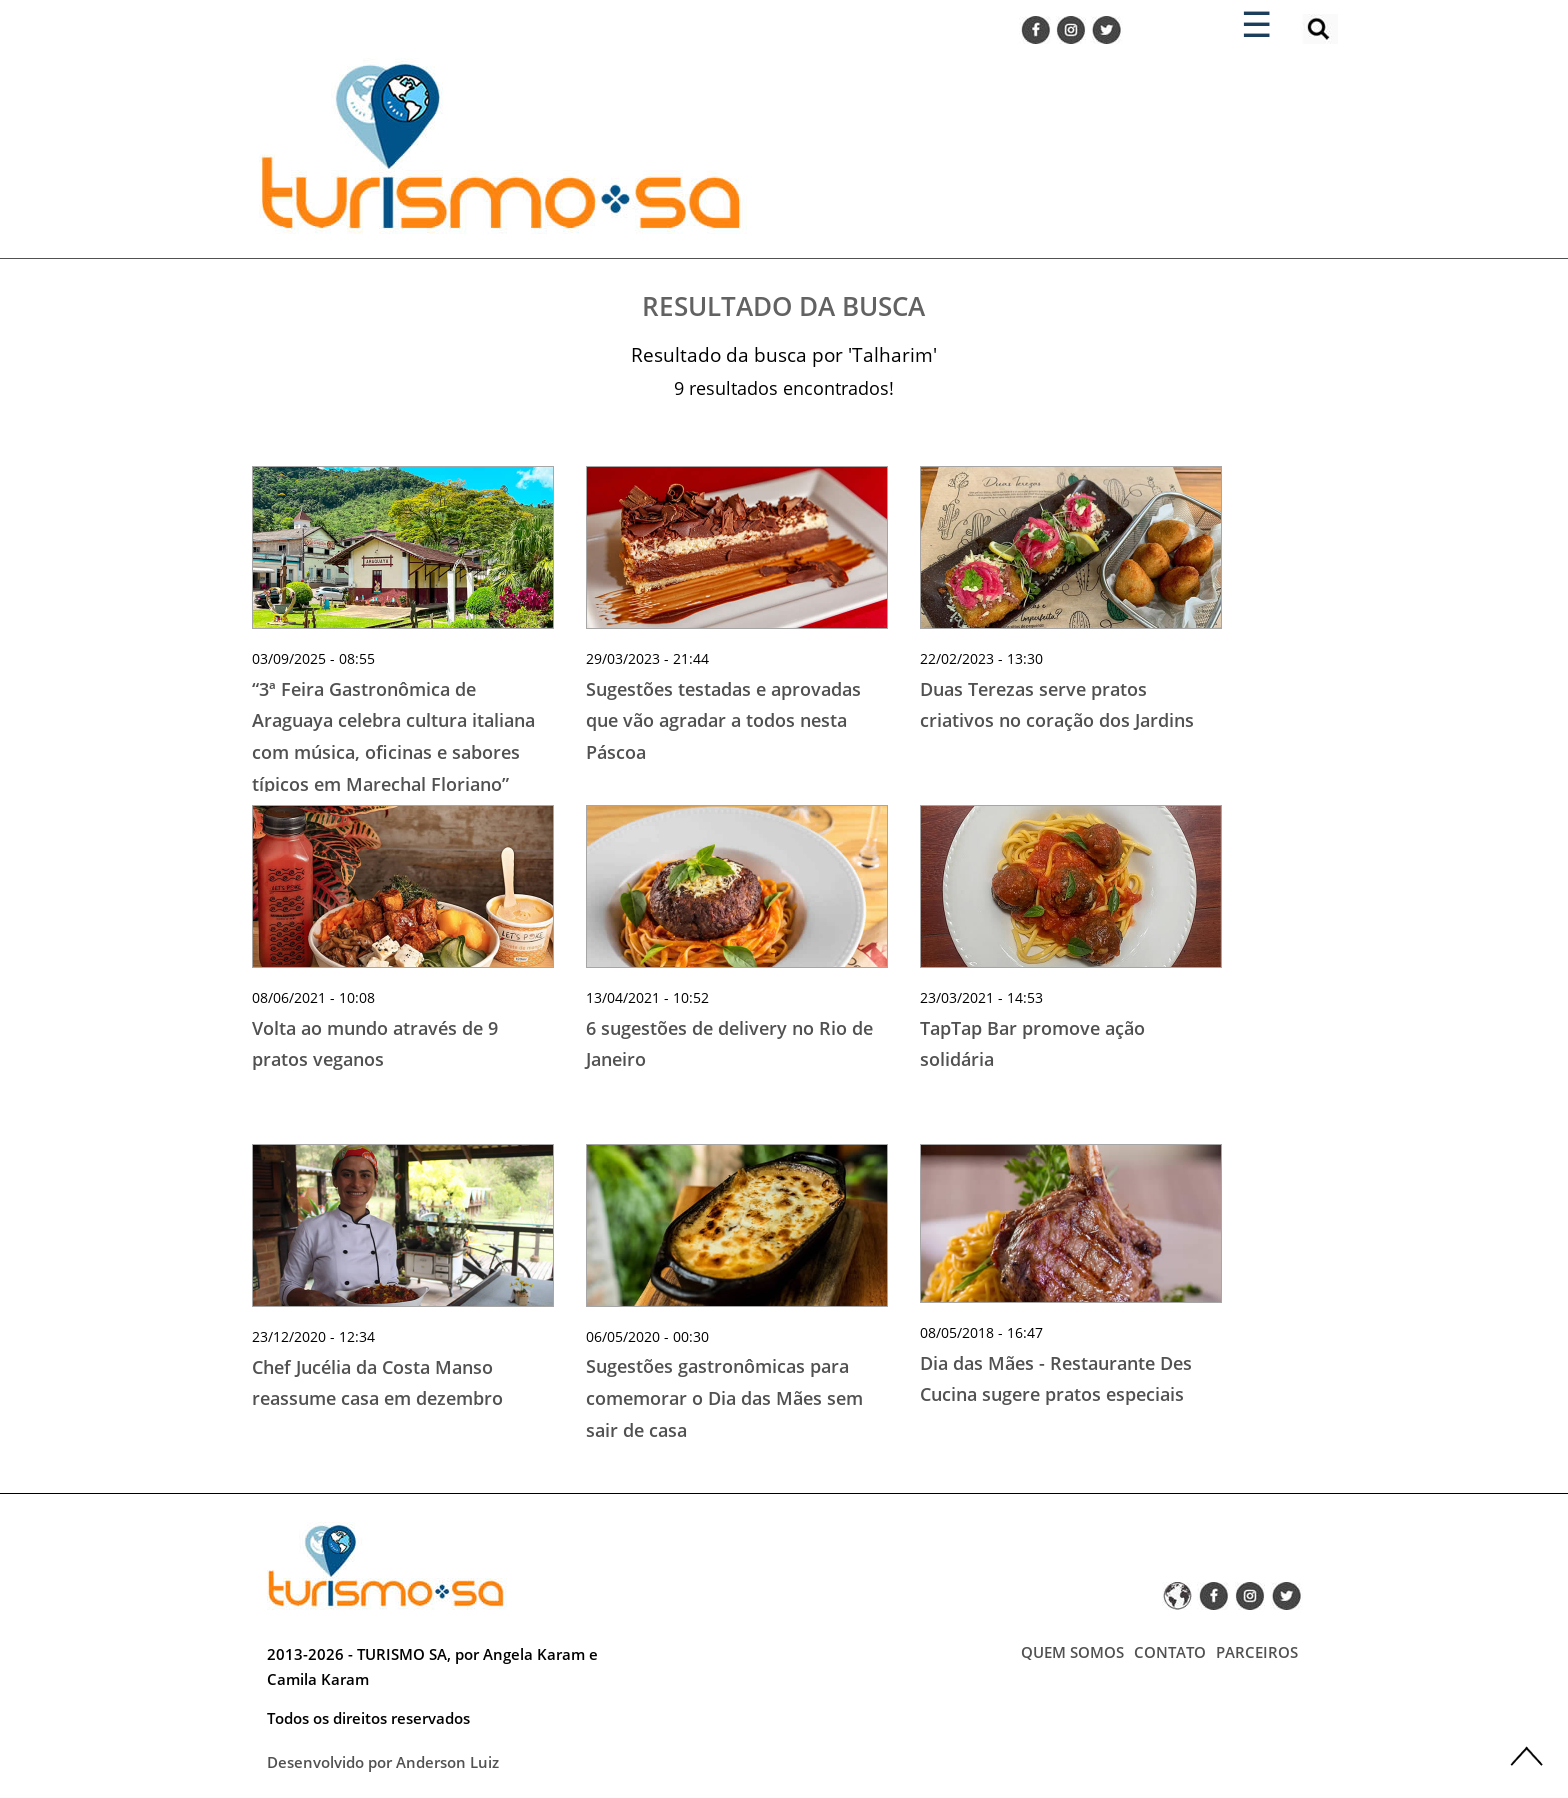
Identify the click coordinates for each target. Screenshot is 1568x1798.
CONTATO (1170, 1652)
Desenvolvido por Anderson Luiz (383, 1762)
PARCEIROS (1257, 1652)
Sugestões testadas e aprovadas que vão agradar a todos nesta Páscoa (723, 720)
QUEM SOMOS (1072, 1652)
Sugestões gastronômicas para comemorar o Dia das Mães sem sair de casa (724, 1397)
